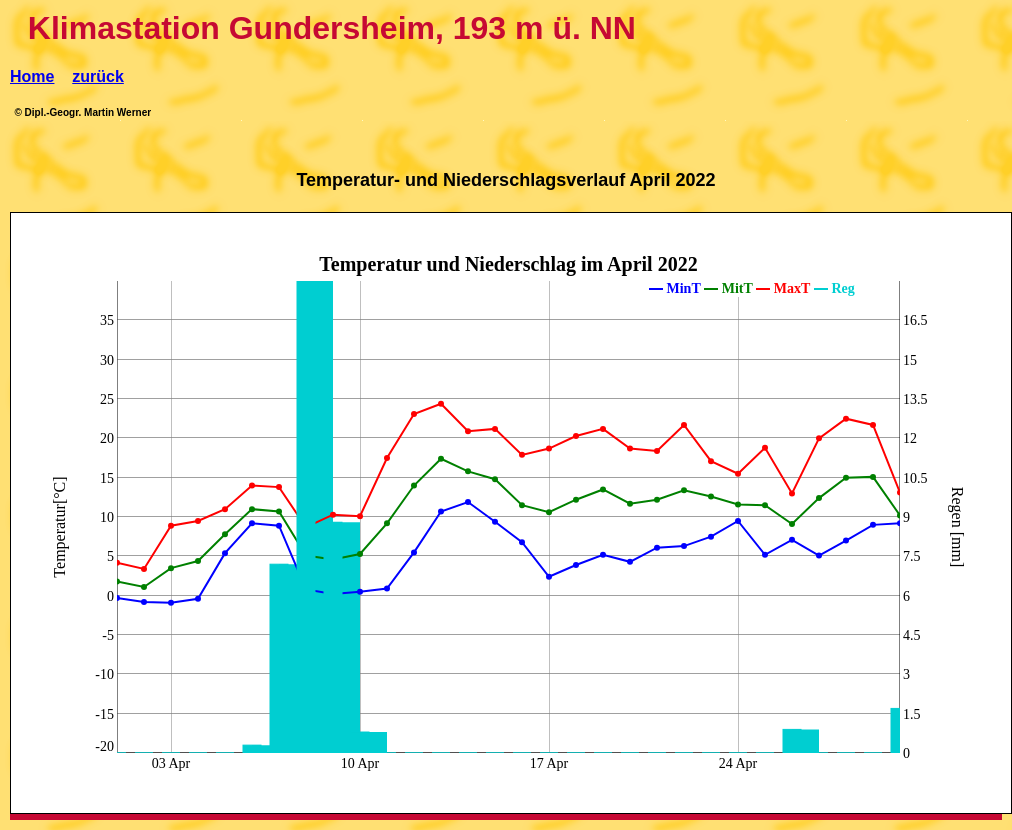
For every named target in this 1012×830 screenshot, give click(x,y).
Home (32, 76)
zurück (98, 76)
